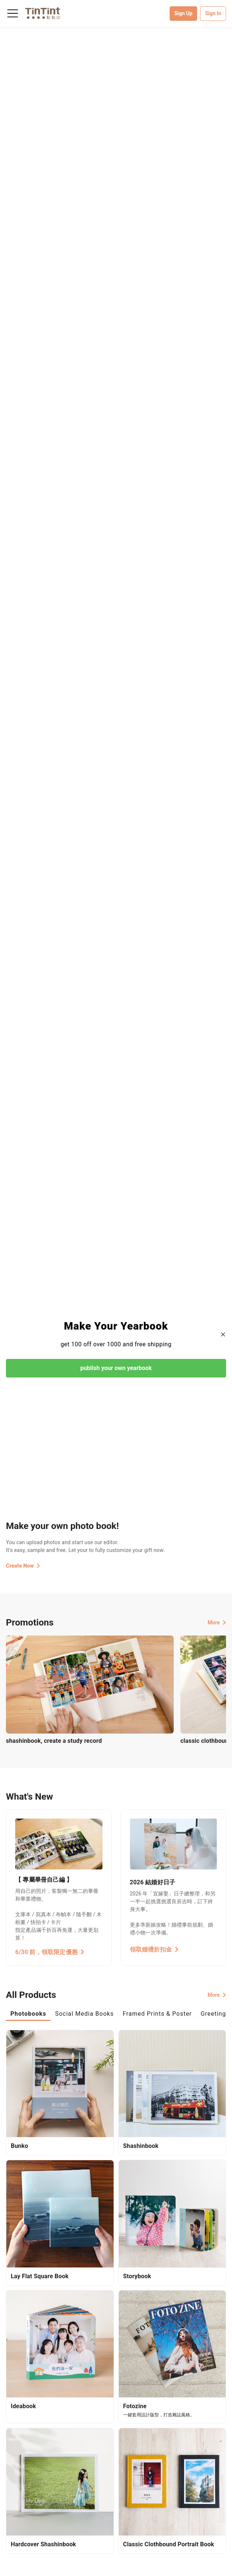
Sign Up (183, 13)
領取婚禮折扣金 (154, 1949)
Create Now (23, 1566)
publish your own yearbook (116, 1368)
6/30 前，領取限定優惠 (49, 1952)
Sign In (213, 13)
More (217, 1623)
